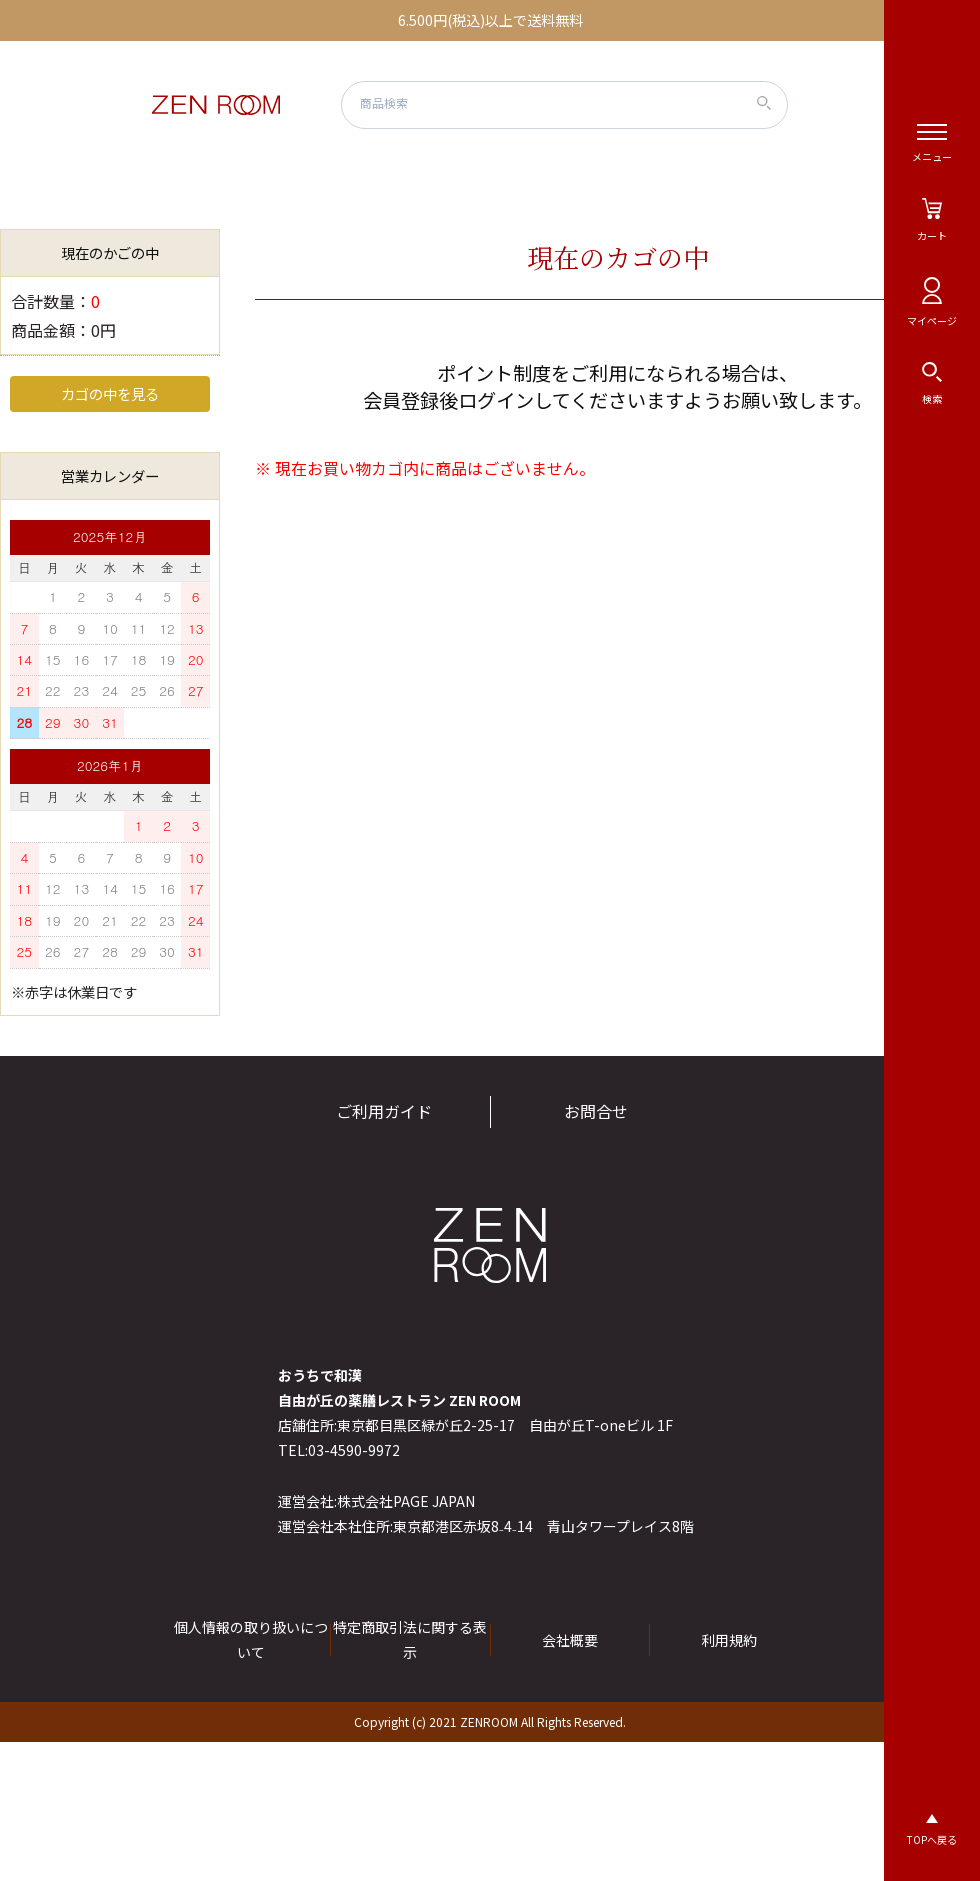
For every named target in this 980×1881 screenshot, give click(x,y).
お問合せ (596, 1111)
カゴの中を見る (110, 393)
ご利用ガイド (384, 1111)
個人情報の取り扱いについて (251, 1639)
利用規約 (729, 1640)
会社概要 (570, 1640)
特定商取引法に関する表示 (410, 1639)
